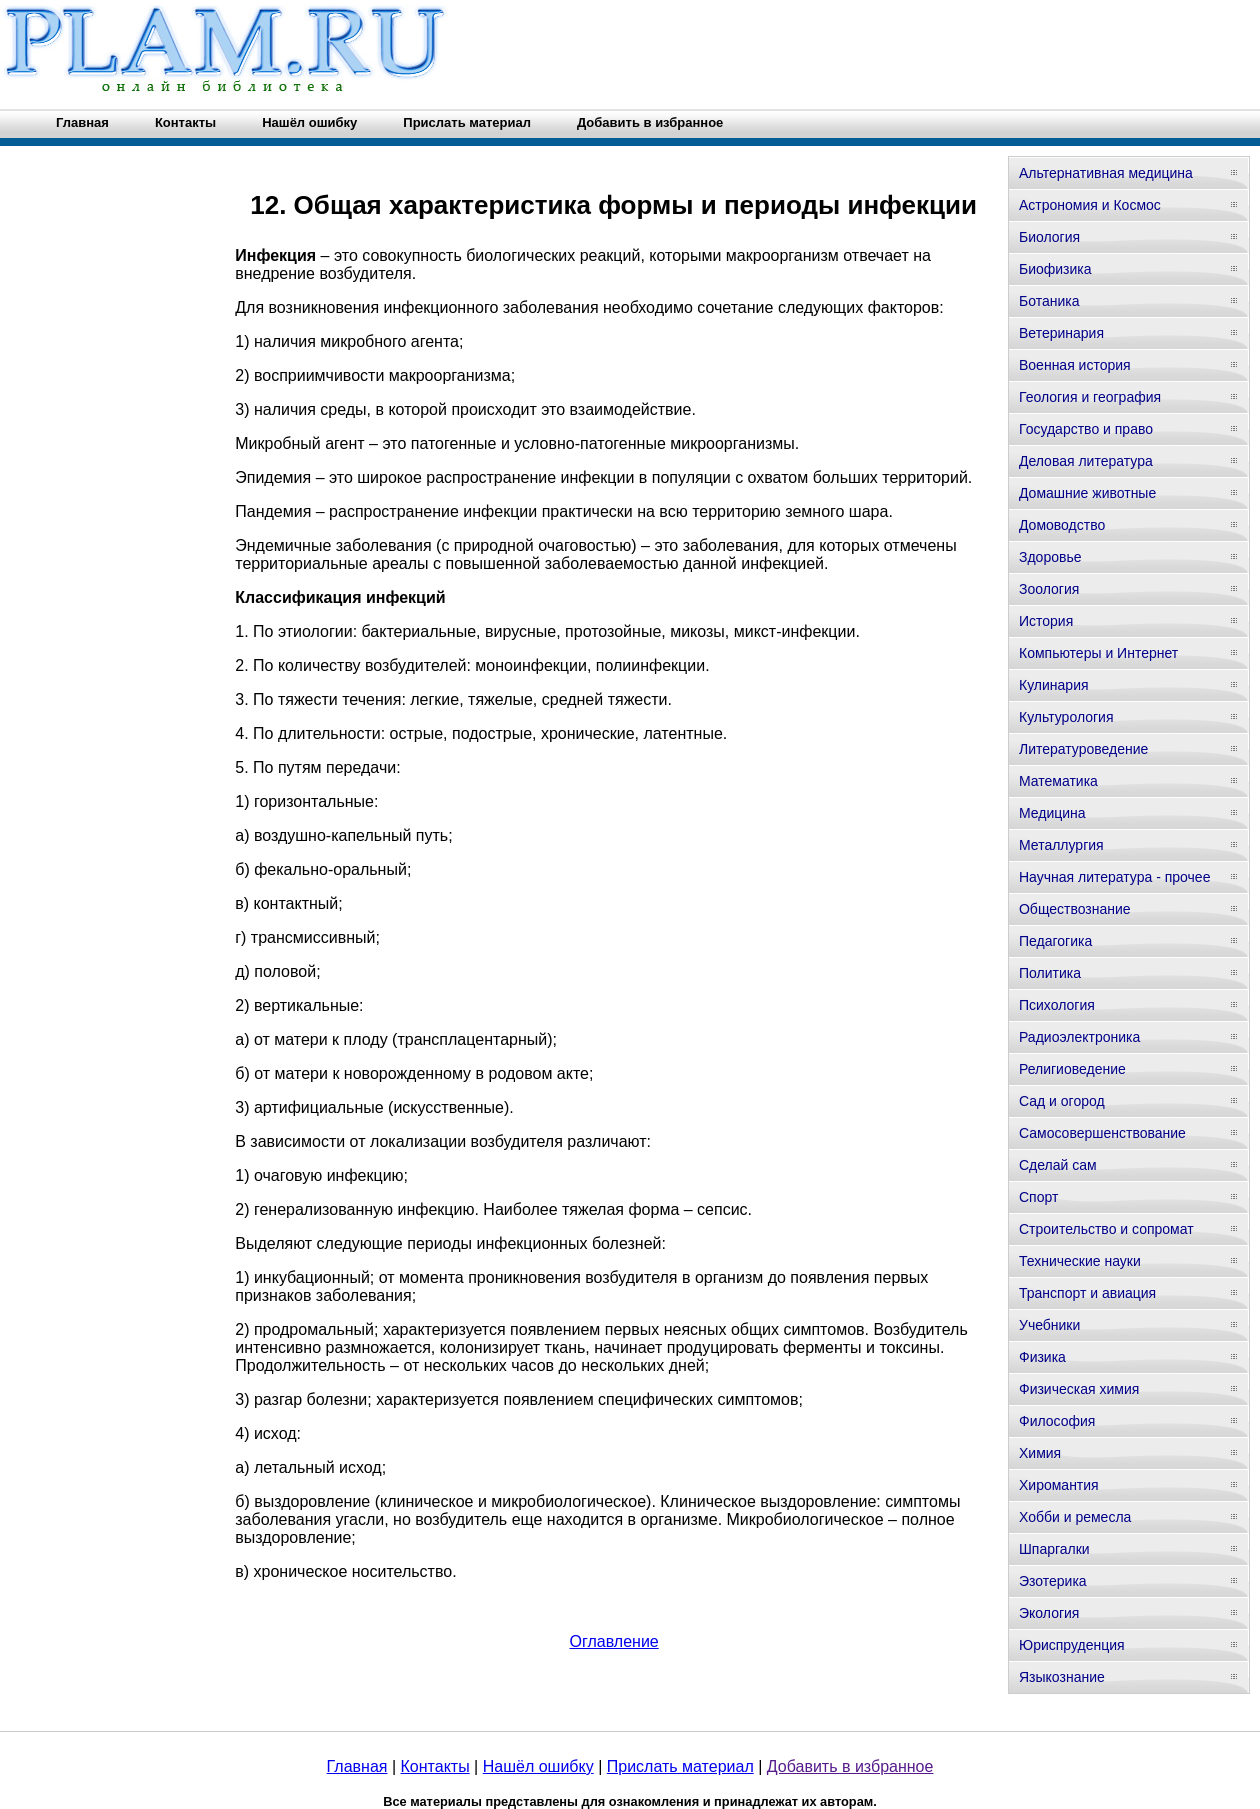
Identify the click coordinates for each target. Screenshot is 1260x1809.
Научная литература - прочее (1114, 877)
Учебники (1049, 1325)
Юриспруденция (1072, 1645)
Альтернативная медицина (1106, 173)
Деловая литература (1086, 461)
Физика (1042, 1357)
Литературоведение (1083, 749)
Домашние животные (1087, 493)
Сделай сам (1058, 1165)
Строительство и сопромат (1106, 1229)
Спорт (1038, 1197)
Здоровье (1050, 557)
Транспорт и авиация (1087, 1293)
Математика (1058, 781)
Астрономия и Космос (1090, 205)
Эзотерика (1053, 1581)
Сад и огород (1062, 1101)
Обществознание (1075, 909)
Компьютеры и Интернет (1098, 653)
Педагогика (1055, 941)
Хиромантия (1059, 1485)
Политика (1050, 973)
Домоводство (1062, 525)
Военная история (1075, 365)
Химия (1040, 1453)
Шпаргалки (1054, 1549)
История (1046, 621)
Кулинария (1054, 685)
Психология (1057, 1005)
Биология (1049, 237)
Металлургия (1061, 845)
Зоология (1049, 589)
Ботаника (1049, 301)
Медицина (1052, 813)
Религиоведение (1072, 1069)
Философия (1057, 1421)
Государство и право (1086, 429)
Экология (1049, 1613)
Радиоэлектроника (1079, 1037)
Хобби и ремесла (1075, 1517)
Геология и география (1090, 397)
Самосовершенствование (1102, 1133)
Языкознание (1062, 1677)
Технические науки (1080, 1261)
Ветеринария (1061, 333)
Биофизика (1055, 269)
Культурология (1066, 717)
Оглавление (614, 1641)
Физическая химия (1079, 1389)
